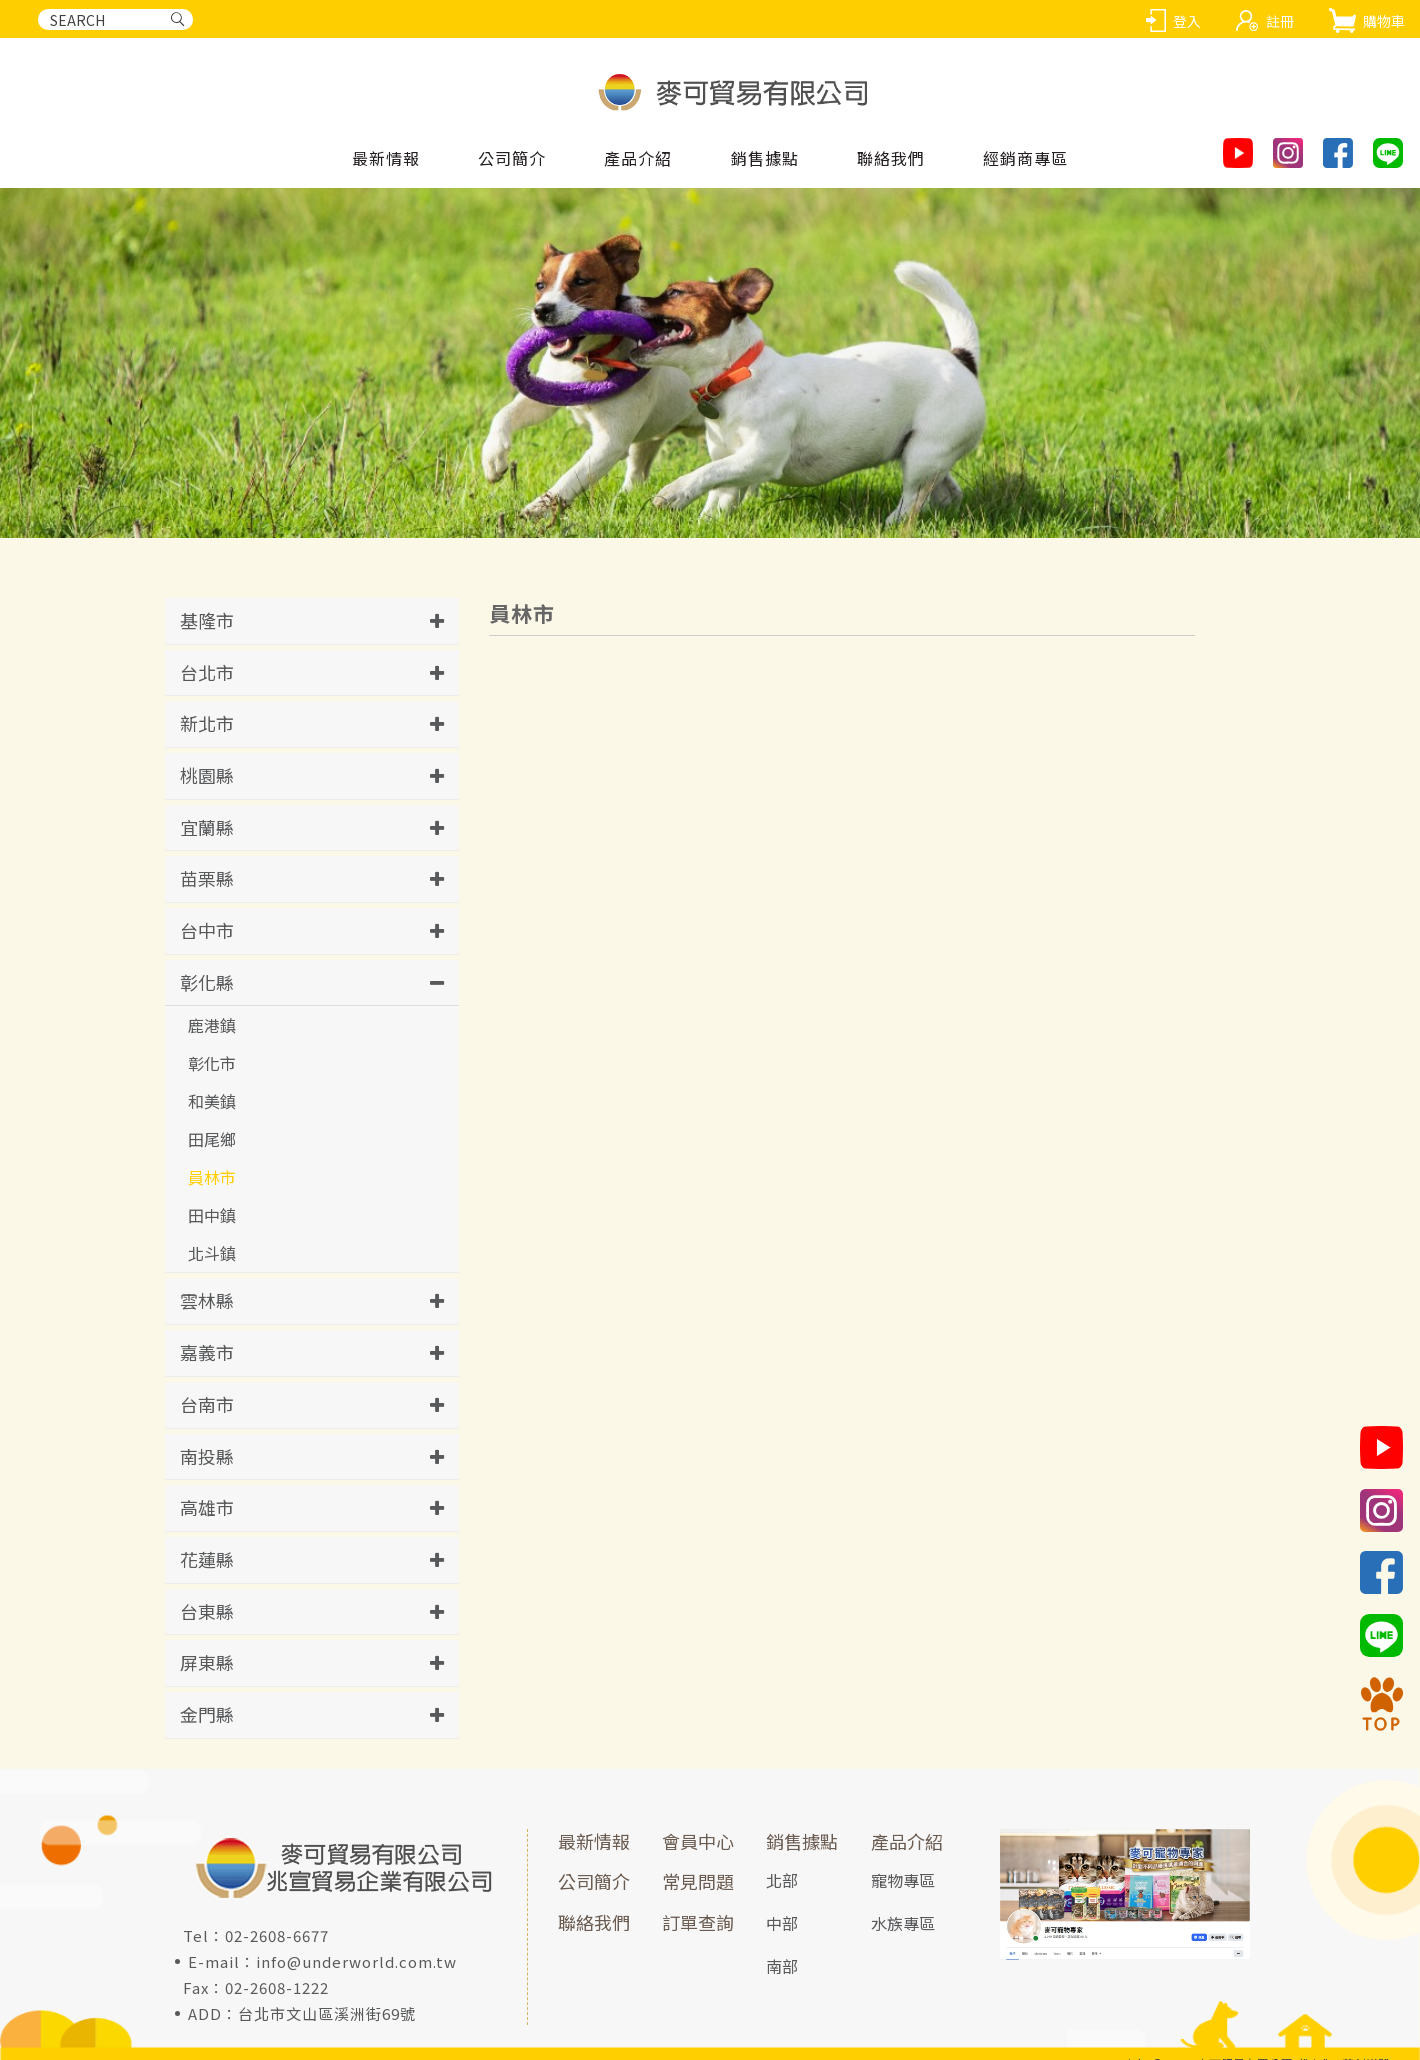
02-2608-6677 (277, 1935)
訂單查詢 (698, 1922)
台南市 (207, 1404)
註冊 (1280, 21)
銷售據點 (802, 1841)
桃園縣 (207, 775)
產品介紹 (907, 1841)
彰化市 (212, 1063)
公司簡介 (594, 1881)
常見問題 (698, 1881)
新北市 (207, 723)
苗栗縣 (207, 878)
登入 (1187, 21)
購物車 (1384, 21)
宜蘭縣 (207, 827)
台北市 (207, 672)
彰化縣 (207, 982)
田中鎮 (212, 1215)
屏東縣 (207, 1662)
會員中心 (698, 1841)
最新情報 (594, 1841)
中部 (782, 1923)
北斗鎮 (212, 1253)
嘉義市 (207, 1352)
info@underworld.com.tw (356, 1961)
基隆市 (207, 620)
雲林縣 (207, 1300)
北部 (782, 1880)
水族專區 (903, 1923)
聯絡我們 (594, 1922)
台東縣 (207, 1611)
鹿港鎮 (212, 1025)
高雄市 (207, 1507)
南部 (782, 1966)
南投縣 (207, 1456)
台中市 (207, 930)
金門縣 (207, 1714)
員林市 (212, 1177)
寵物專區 (903, 1880)
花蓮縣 (207, 1559)
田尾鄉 (212, 1139)
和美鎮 (212, 1101)
